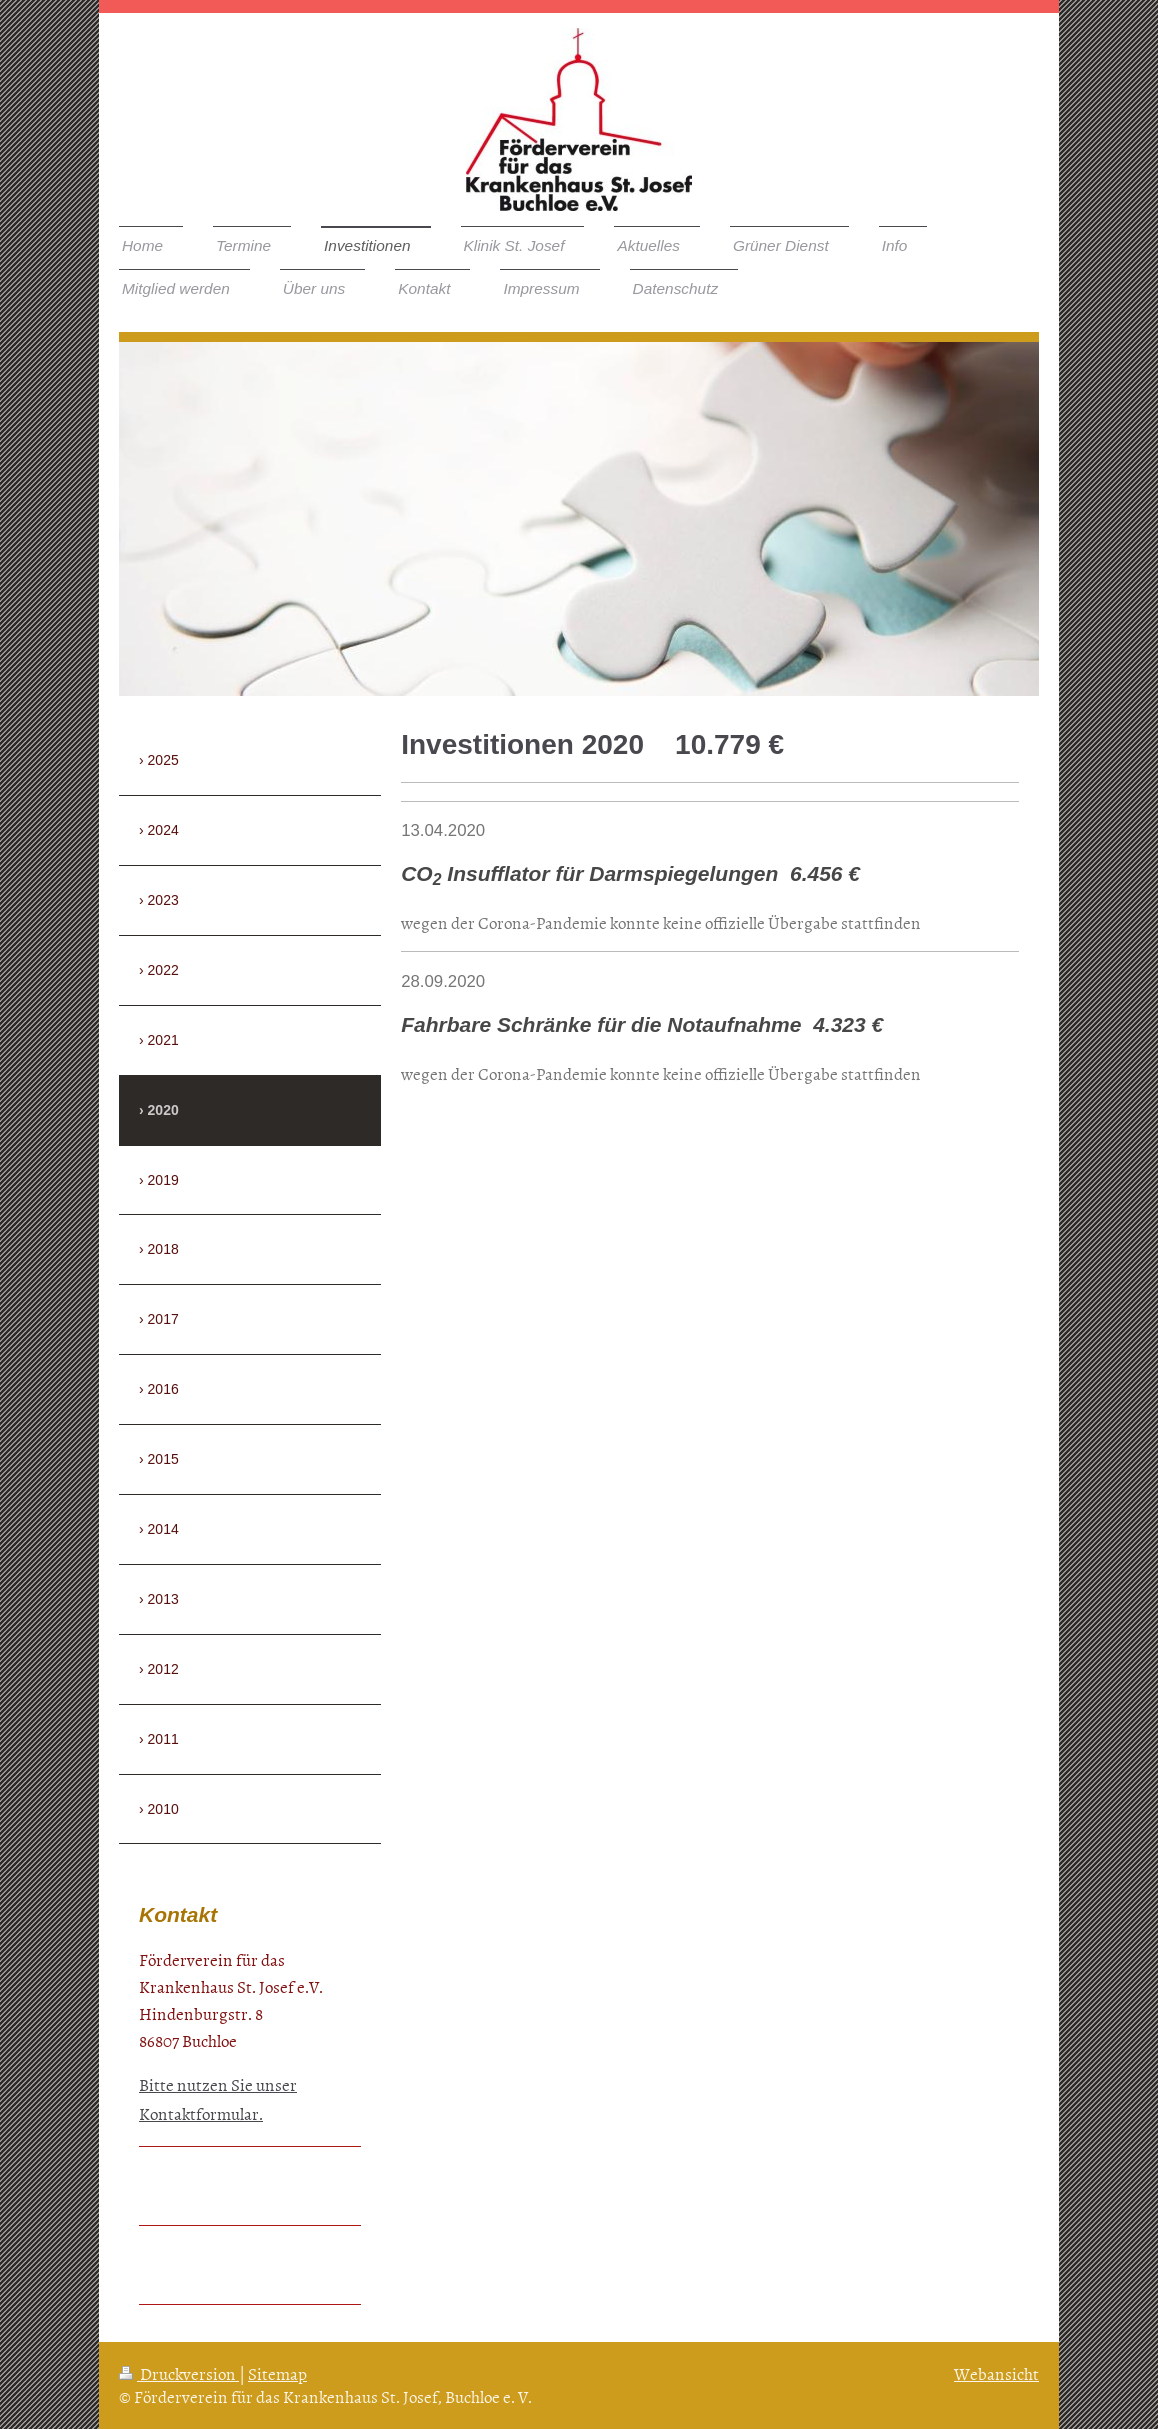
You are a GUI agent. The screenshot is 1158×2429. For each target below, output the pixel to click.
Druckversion (179, 2373)
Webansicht (996, 2373)
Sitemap (277, 2373)
